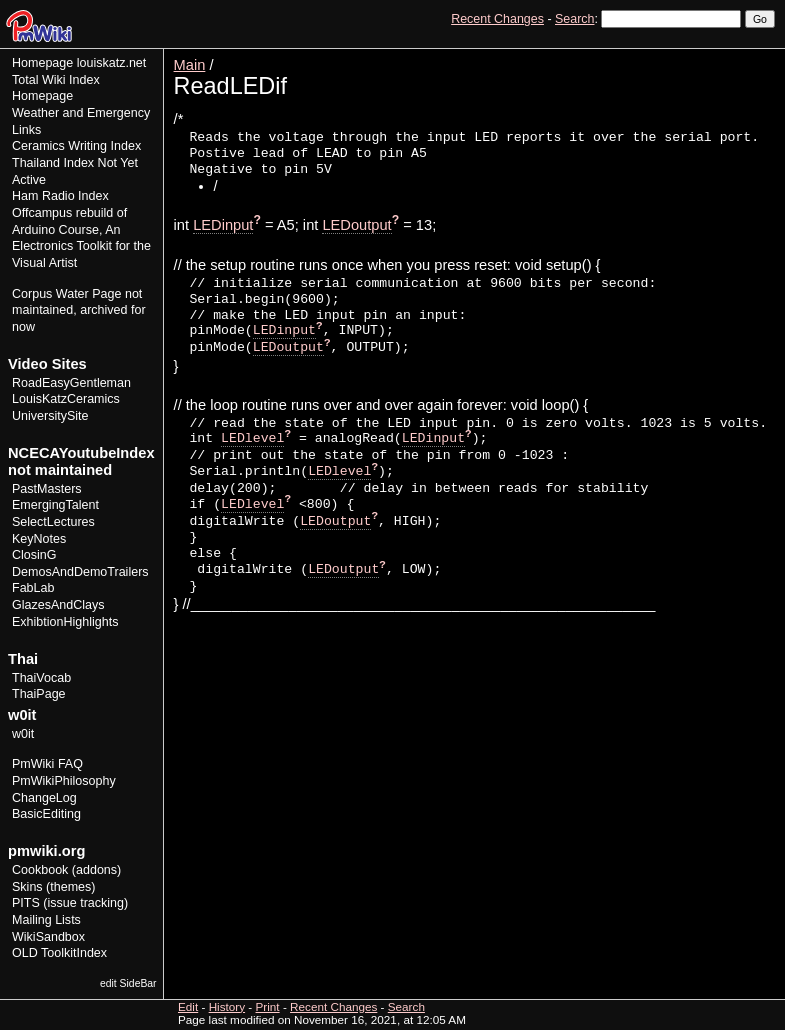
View (636, 55)
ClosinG (34, 555)
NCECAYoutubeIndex (81, 453)
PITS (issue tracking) (70, 903)
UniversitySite (50, 416)
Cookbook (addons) (66, 870)
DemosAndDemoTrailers (80, 572)
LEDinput (223, 225)
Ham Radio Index (60, 196)
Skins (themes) (53, 887)
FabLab (33, 588)
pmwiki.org (46, 851)
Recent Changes (497, 19)
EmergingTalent (55, 505)
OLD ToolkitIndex (59, 953)
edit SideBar (128, 983)
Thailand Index (53, 163)
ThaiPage (39, 694)
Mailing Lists (46, 920)
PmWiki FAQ (47, 764)
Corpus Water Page (66, 294)
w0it (23, 734)
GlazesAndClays (58, 605)
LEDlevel (252, 438)
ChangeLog (44, 798)
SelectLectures (53, 522)
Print (758, 55)
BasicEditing (46, 814)
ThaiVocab (41, 678)
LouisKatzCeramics (66, 399)
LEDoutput (356, 225)
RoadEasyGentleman (71, 383)
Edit (673, 55)
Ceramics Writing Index (76, 146)
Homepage (42, 63)
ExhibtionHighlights (65, 622)
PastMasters (47, 489)
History (714, 55)
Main (190, 65)
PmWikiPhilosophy (64, 781)
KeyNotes (39, 539)
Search (574, 19)
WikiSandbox (48, 937)
